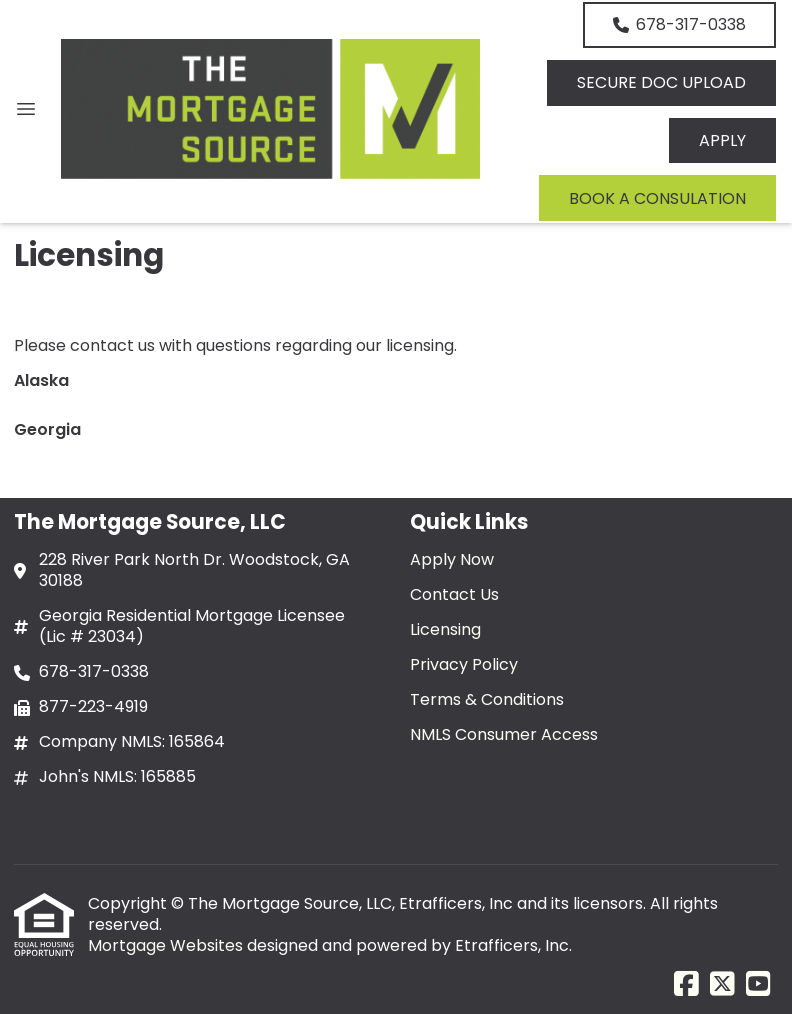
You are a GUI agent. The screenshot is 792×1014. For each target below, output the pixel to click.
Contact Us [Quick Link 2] (454, 594)
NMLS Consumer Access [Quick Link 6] (504, 734)
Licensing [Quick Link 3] (445, 629)
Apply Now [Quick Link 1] (452, 559)
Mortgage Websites (167, 945)
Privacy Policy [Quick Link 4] (464, 664)
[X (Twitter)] (722, 985)
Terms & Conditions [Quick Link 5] (487, 699)
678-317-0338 (679, 24)
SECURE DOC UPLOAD (661, 82)
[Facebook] (686, 985)
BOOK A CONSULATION (657, 198)
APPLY (722, 140)
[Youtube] (758, 985)
